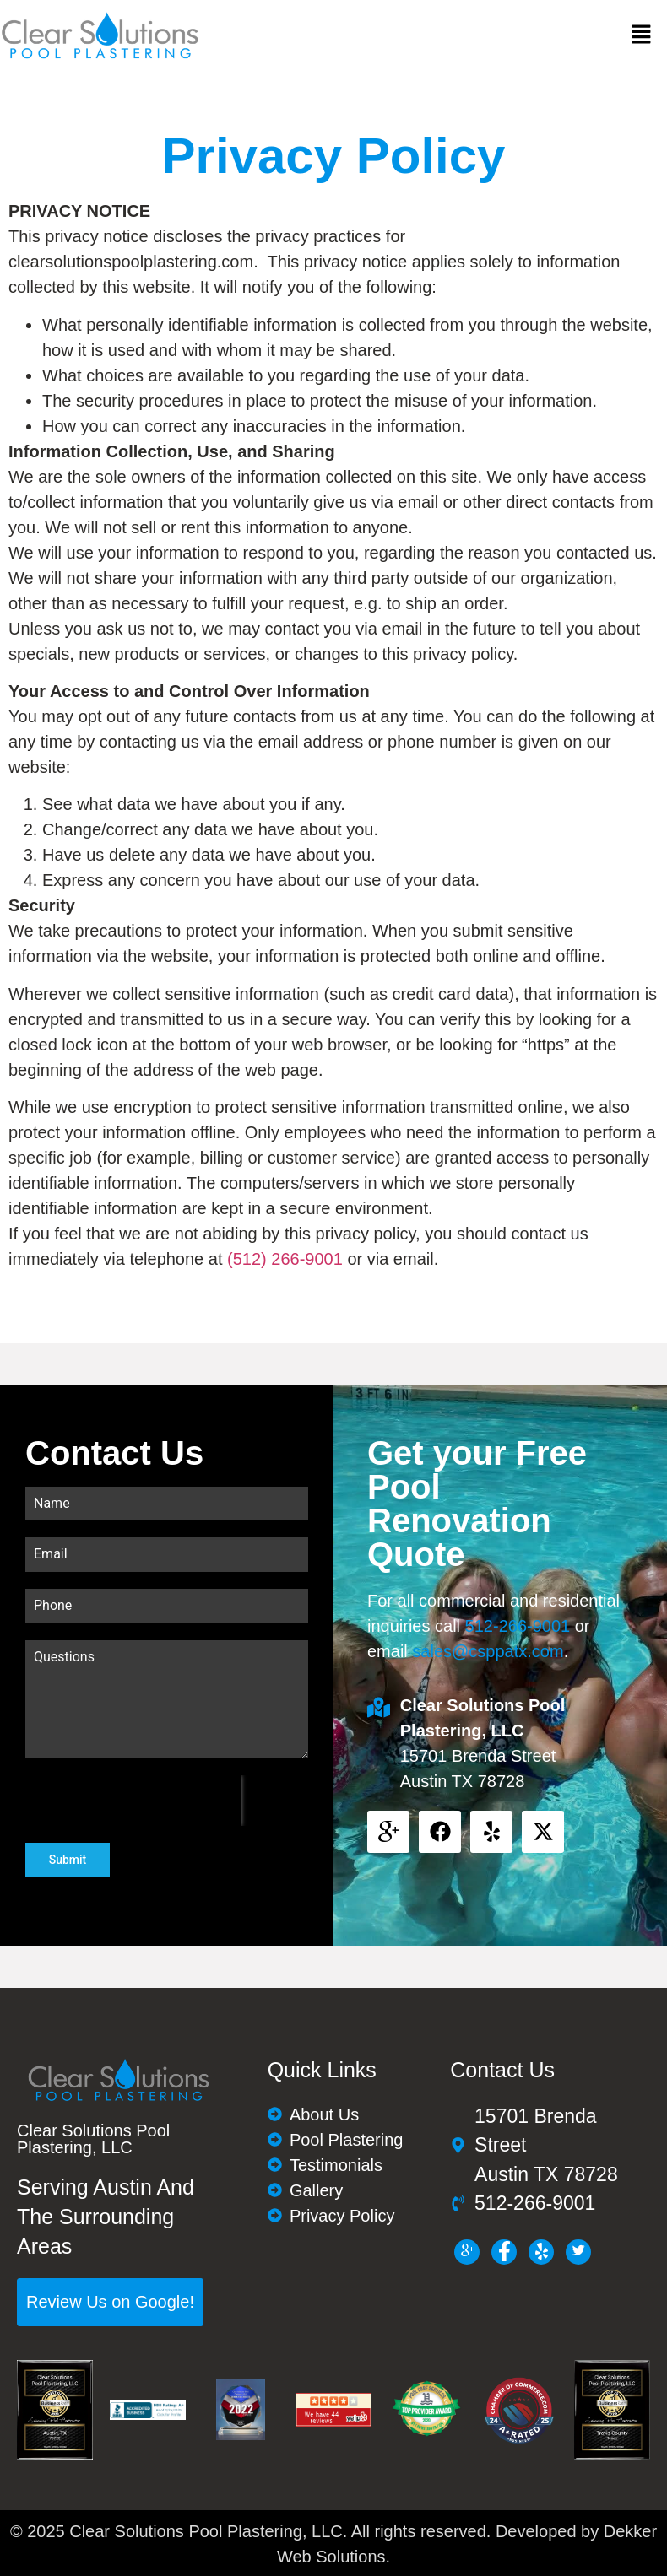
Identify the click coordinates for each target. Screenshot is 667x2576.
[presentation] (133, 1800)
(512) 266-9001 (285, 1259)
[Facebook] (504, 2250)
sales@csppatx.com (487, 1651)
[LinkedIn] (541, 2250)
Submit (68, 1859)
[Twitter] (578, 2250)
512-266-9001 (518, 1626)
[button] (642, 35)
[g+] (467, 2250)
